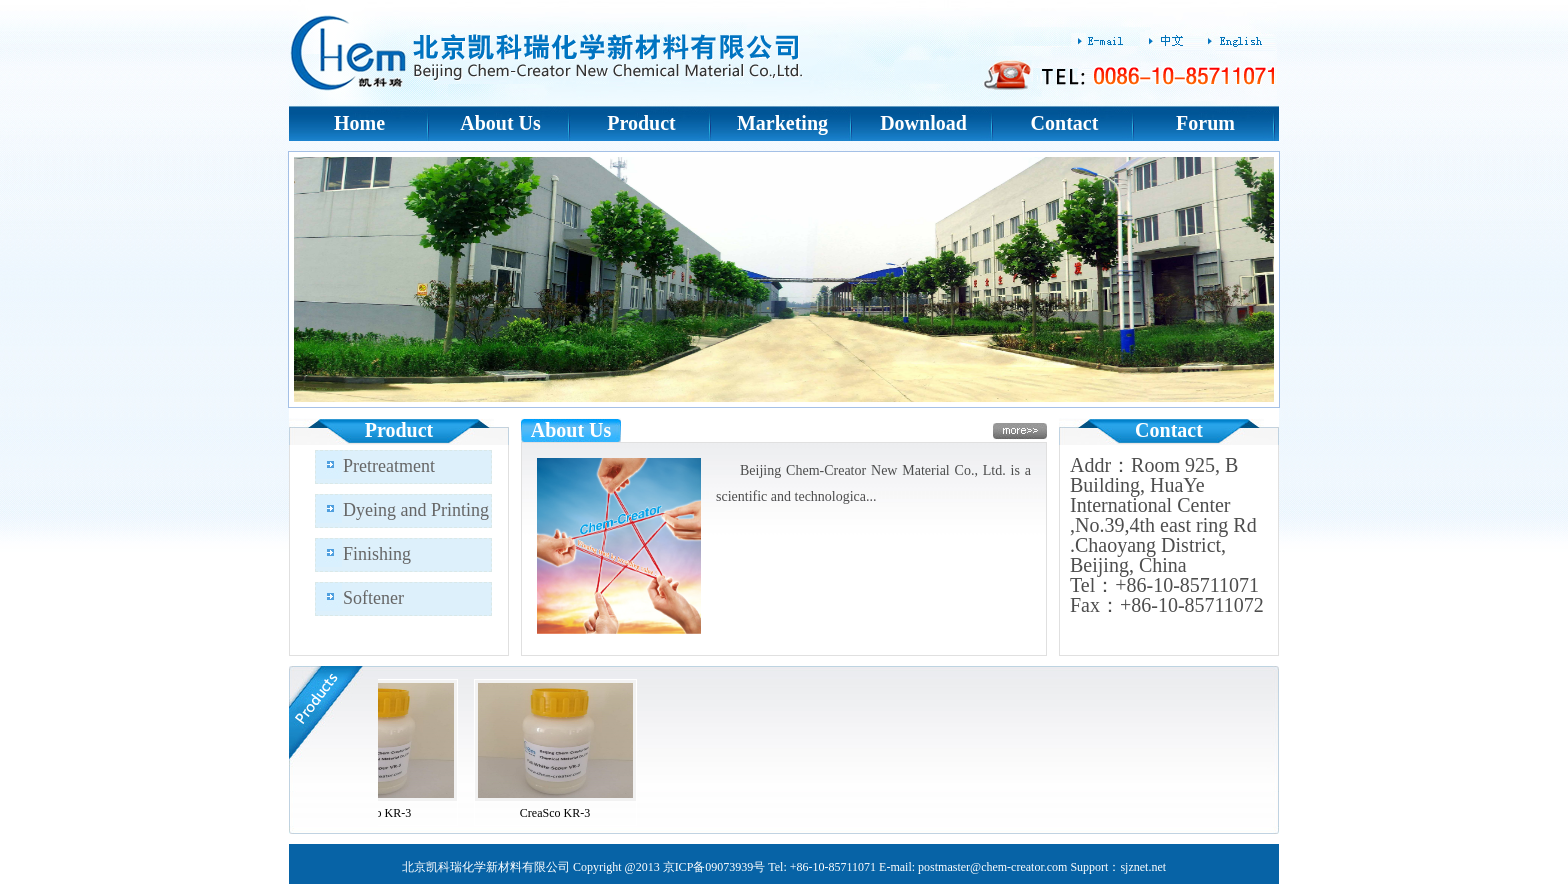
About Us (500, 123)
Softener (373, 598)
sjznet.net (1143, 867)
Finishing (377, 554)
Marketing (782, 123)
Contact (1065, 123)
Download (923, 123)
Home (359, 123)
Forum (1205, 123)
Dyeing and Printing (416, 510)
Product (641, 123)
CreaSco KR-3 (381, 813)
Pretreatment (389, 466)
